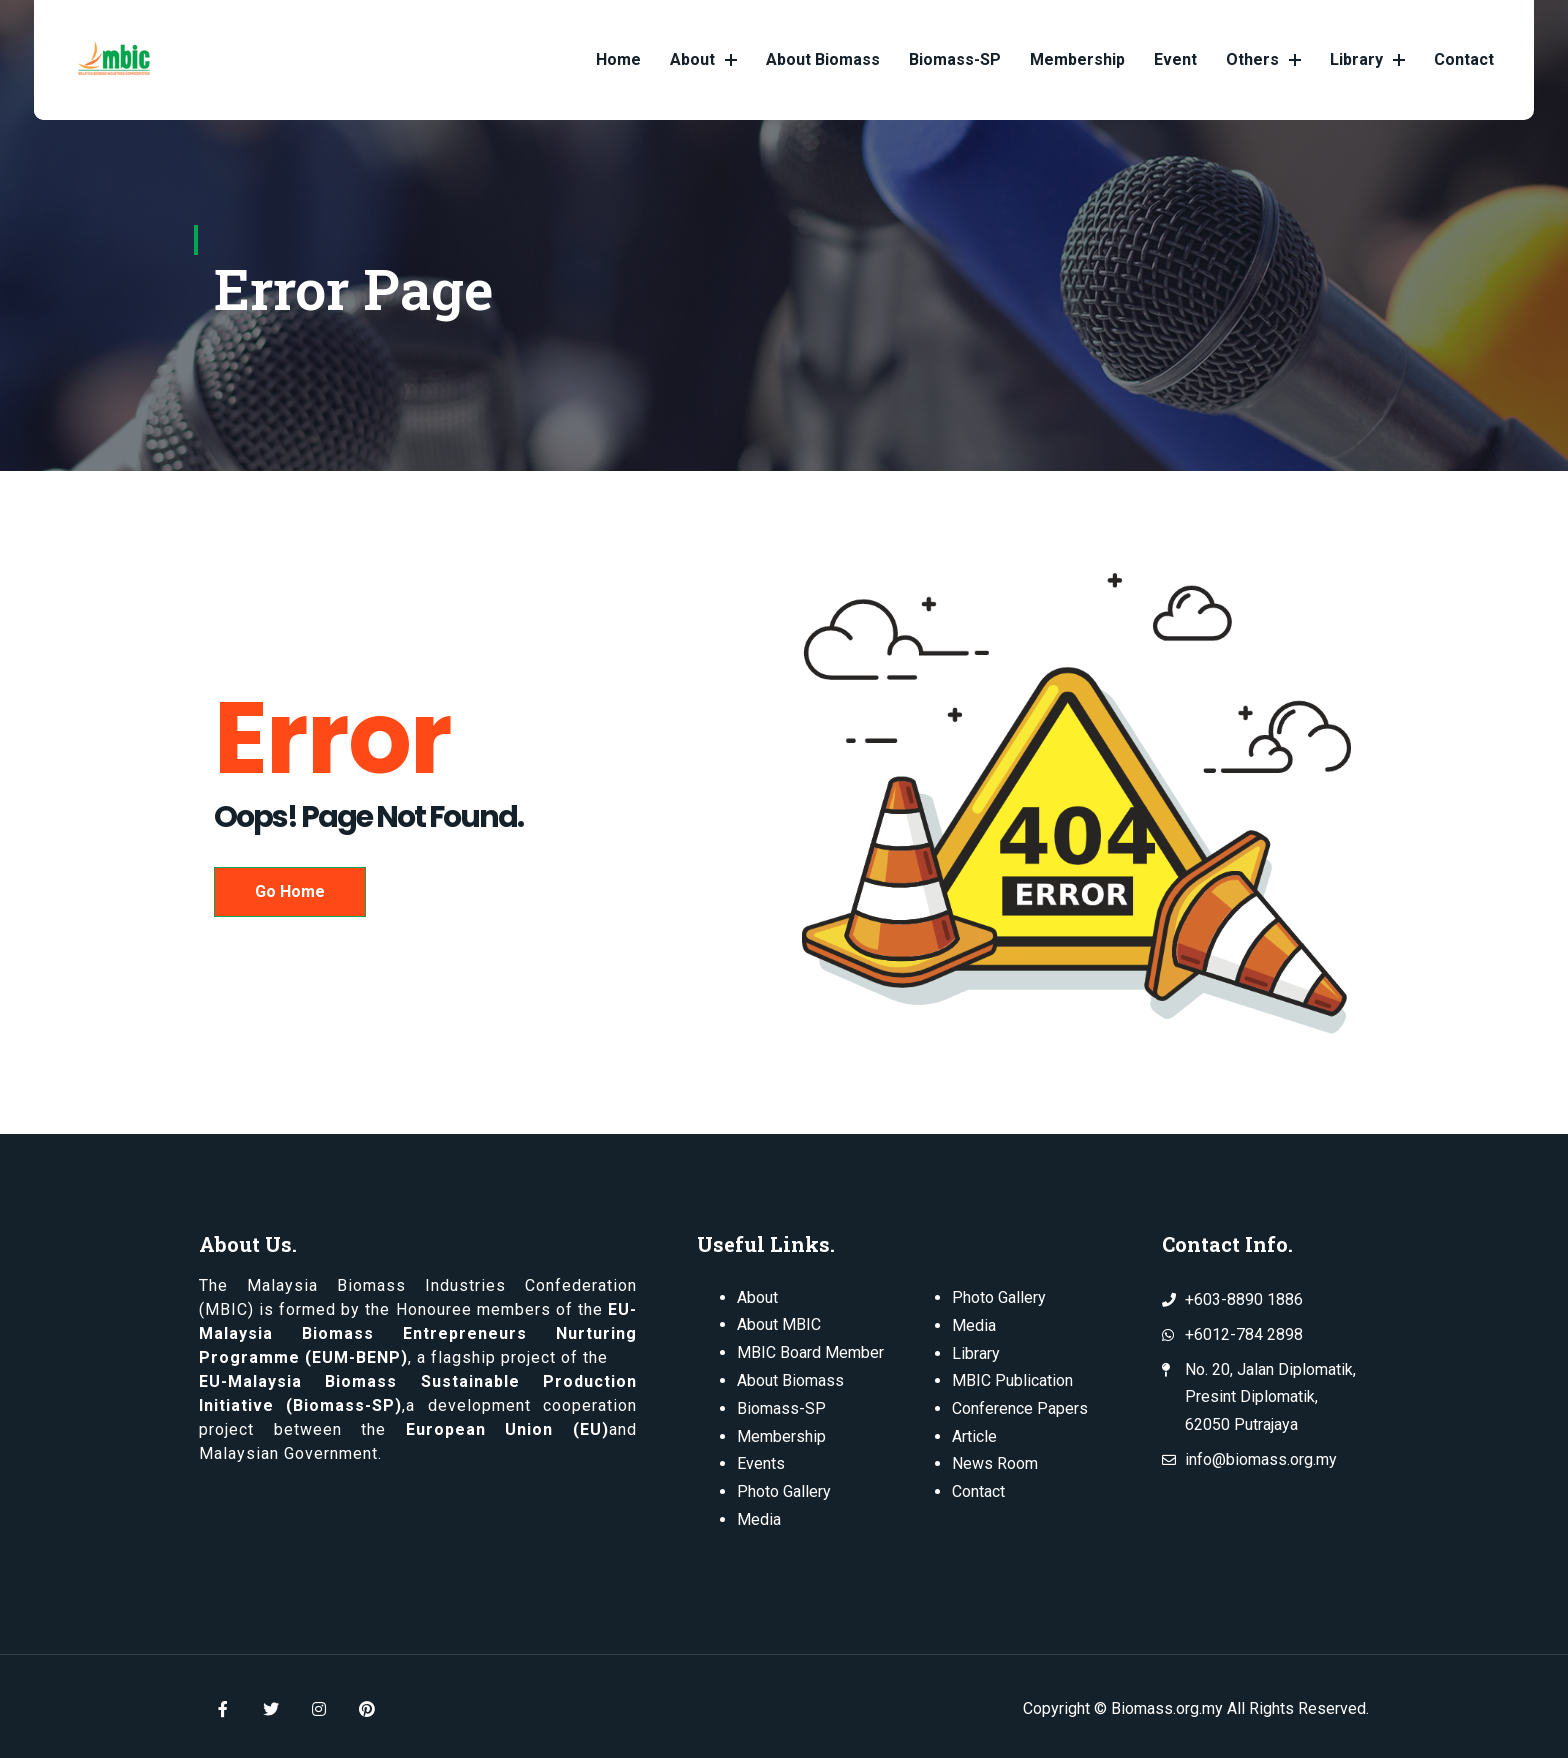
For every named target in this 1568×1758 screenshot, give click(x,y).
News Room (995, 1460)
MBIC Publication (1012, 1378)
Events (761, 1460)
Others (1263, 59)
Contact (1464, 59)
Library (1367, 59)
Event (1175, 59)
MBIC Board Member (810, 1351)
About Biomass (823, 59)
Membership (1077, 59)
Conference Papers (1020, 1406)
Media (759, 1514)
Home (618, 59)
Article (974, 1433)
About (703, 59)
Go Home (290, 891)
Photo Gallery (784, 1487)
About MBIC (779, 1324)
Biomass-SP (955, 59)
